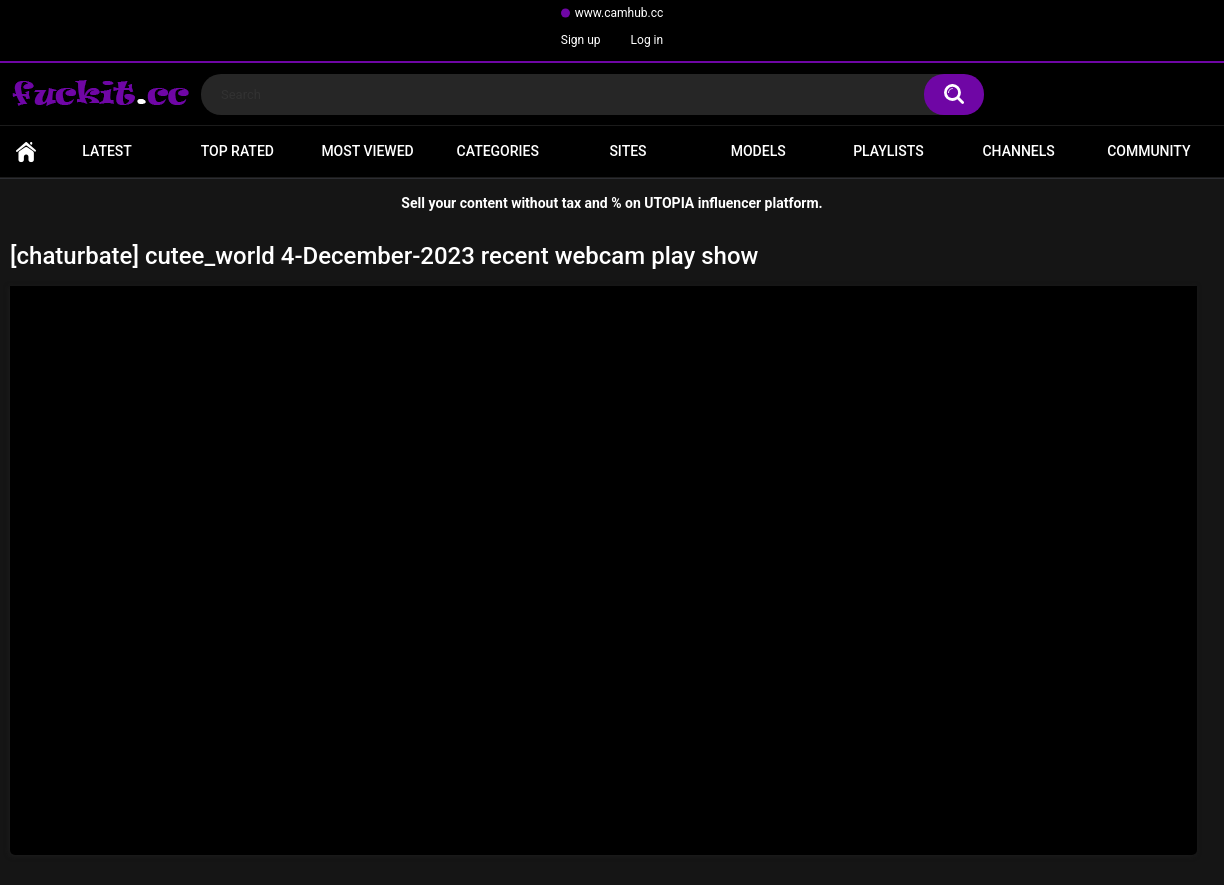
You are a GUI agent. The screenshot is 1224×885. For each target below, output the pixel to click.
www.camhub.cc (619, 13)
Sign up (581, 40)
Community (1148, 151)
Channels (1018, 151)
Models (758, 151)
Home (26, 151)
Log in (647, 40)
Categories (498, 151)
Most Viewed (367, 151)
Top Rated (237, 151)
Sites (627, 151)
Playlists (888, 151)
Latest (107, 151)
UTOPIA (669, 203)
